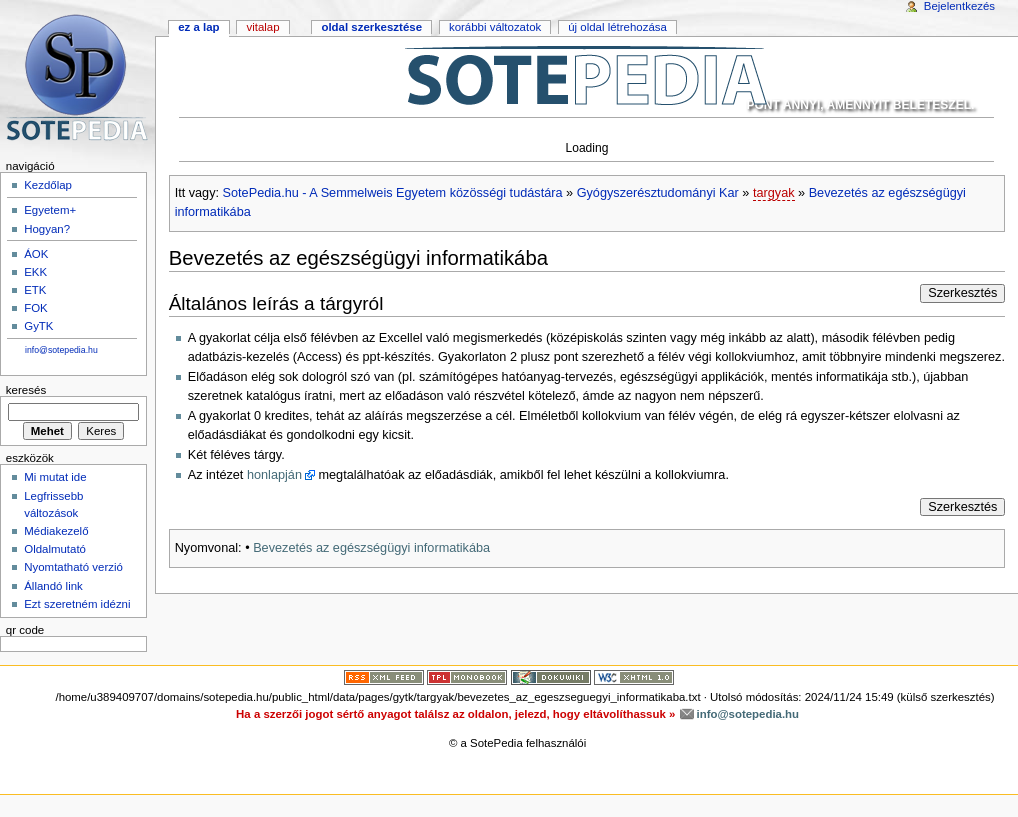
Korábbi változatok (495, 27)
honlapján (274, 475)
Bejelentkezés (959, 6)
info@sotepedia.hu (61, 350)
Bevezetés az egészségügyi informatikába (371, 548)
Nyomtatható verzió (73, 567)
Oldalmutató (55, 549)
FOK (36, 308)
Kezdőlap (48, 185)
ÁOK (36, 254)
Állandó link (53, 586)
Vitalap (262, 27)
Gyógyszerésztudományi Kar (658, 193)
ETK (35, 290)
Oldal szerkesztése (371, 27)
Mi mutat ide (55, 477)
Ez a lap (198, 27)
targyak (774, 193)
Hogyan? (47, 229)
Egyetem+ (50, 210)
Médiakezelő (56, 531)
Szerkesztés (962, 293)
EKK (35, 272)
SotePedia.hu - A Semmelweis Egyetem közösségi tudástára (393, 193)
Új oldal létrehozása (617, 27)
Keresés (26, 390)
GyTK (38, 326)
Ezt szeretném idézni (77, 604)
